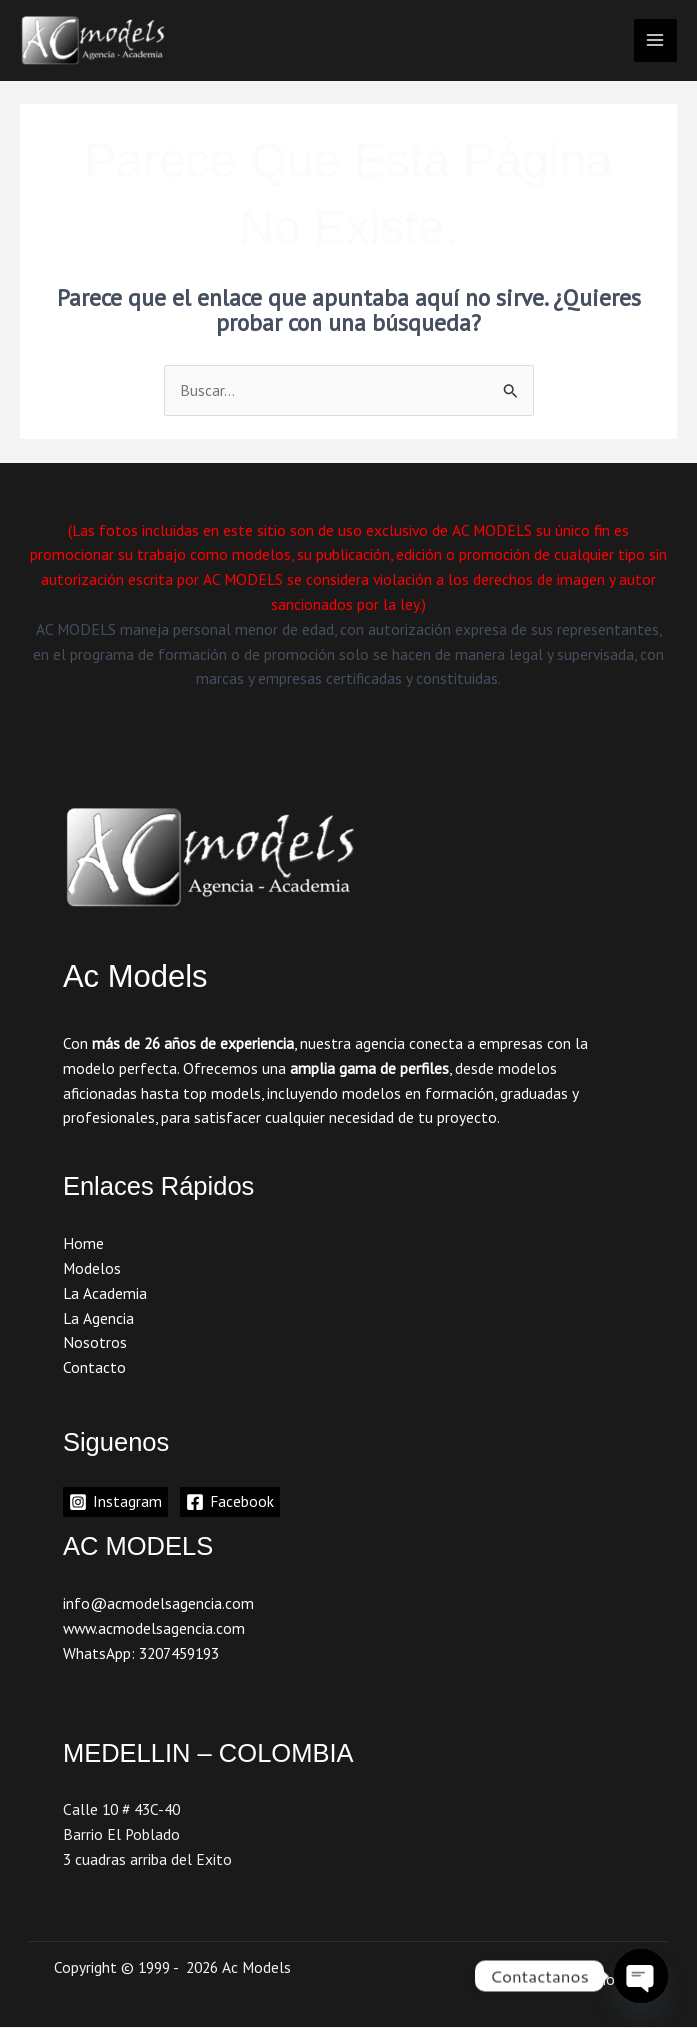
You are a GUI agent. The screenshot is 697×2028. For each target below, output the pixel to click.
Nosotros (95, 1343)
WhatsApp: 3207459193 (141, 1653)
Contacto (94, 1367)
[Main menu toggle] (655, 40)
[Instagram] (115, 1503)
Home (83, 1243)
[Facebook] (230, 1503)
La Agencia (98, 1318)
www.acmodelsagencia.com (154, 1628)
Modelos (92, 1268)
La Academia (105, 1293)
